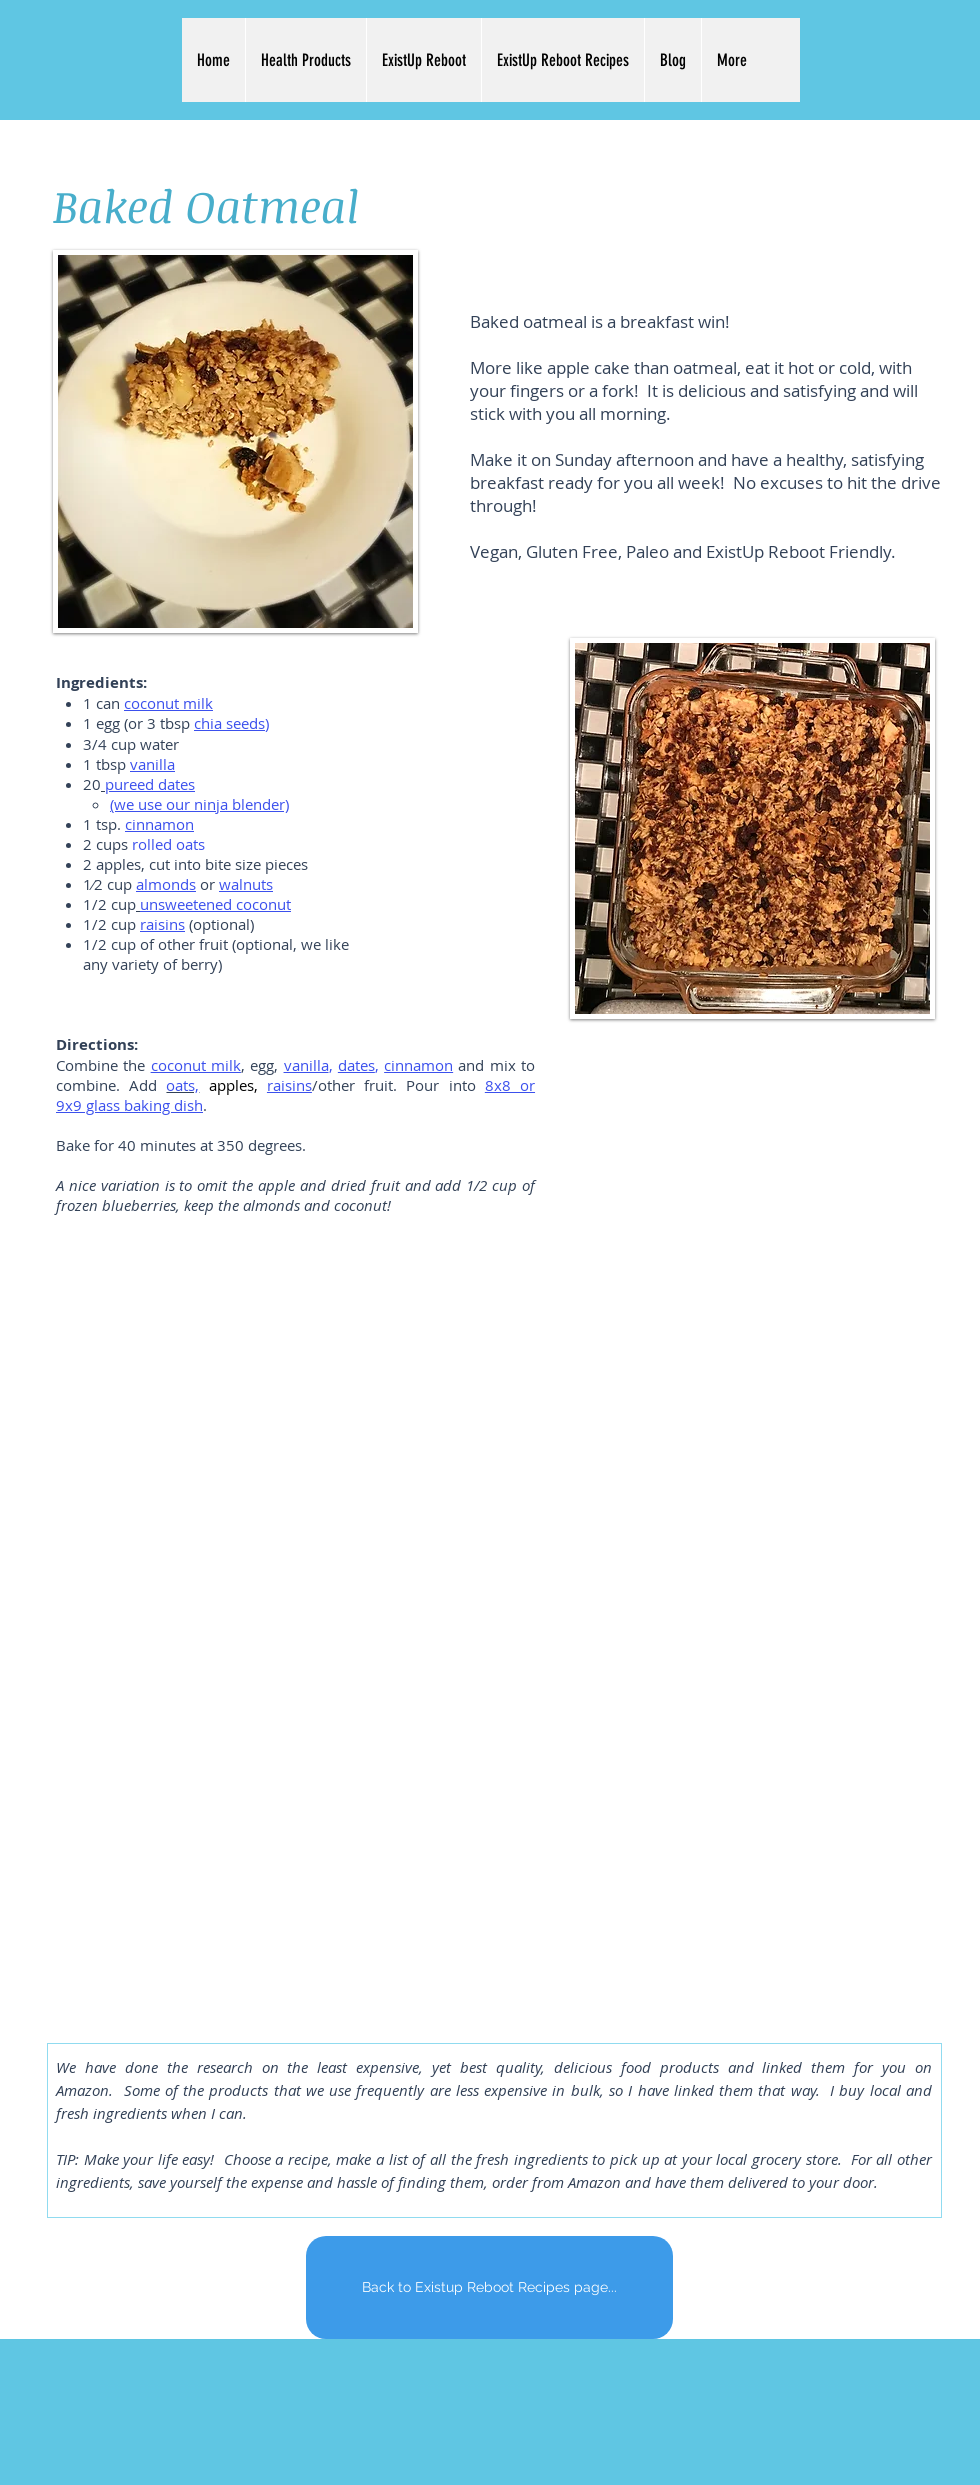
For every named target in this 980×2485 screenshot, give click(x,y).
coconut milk (196, 1065)
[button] (305, 60)
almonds (166, 884)
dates (356, 1065)
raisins (162, 924)
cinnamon (159, 824)
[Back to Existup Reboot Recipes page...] (489, 2287)
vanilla (306, 1065)
